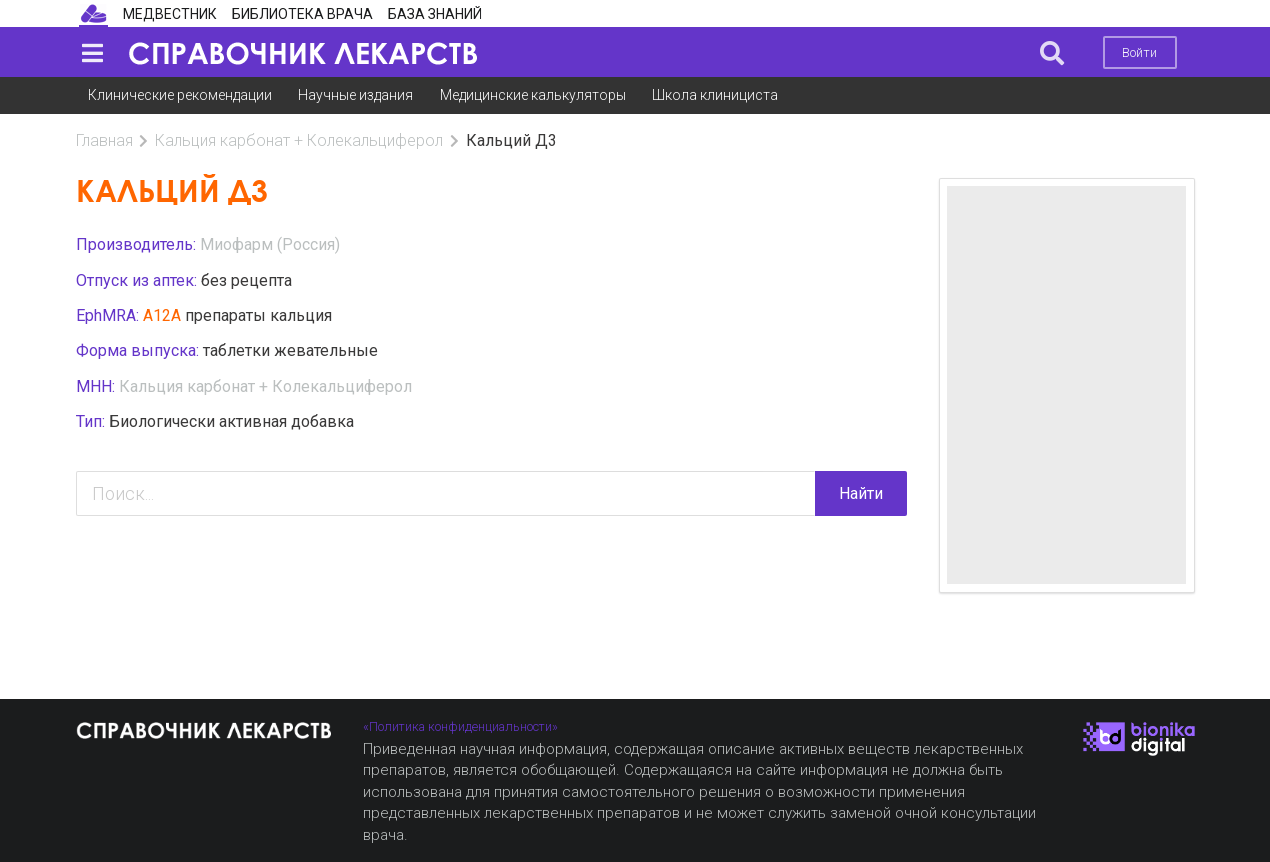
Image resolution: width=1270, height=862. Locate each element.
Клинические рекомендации (180, 95)
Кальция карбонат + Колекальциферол (299, 140)
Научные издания (355, 95)
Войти (1139, 52)
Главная (104, 140)
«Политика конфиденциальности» (460, 726)
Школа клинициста (715, 95)
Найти (861, 493)
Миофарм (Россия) (270, 244)
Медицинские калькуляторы (533, 95)
